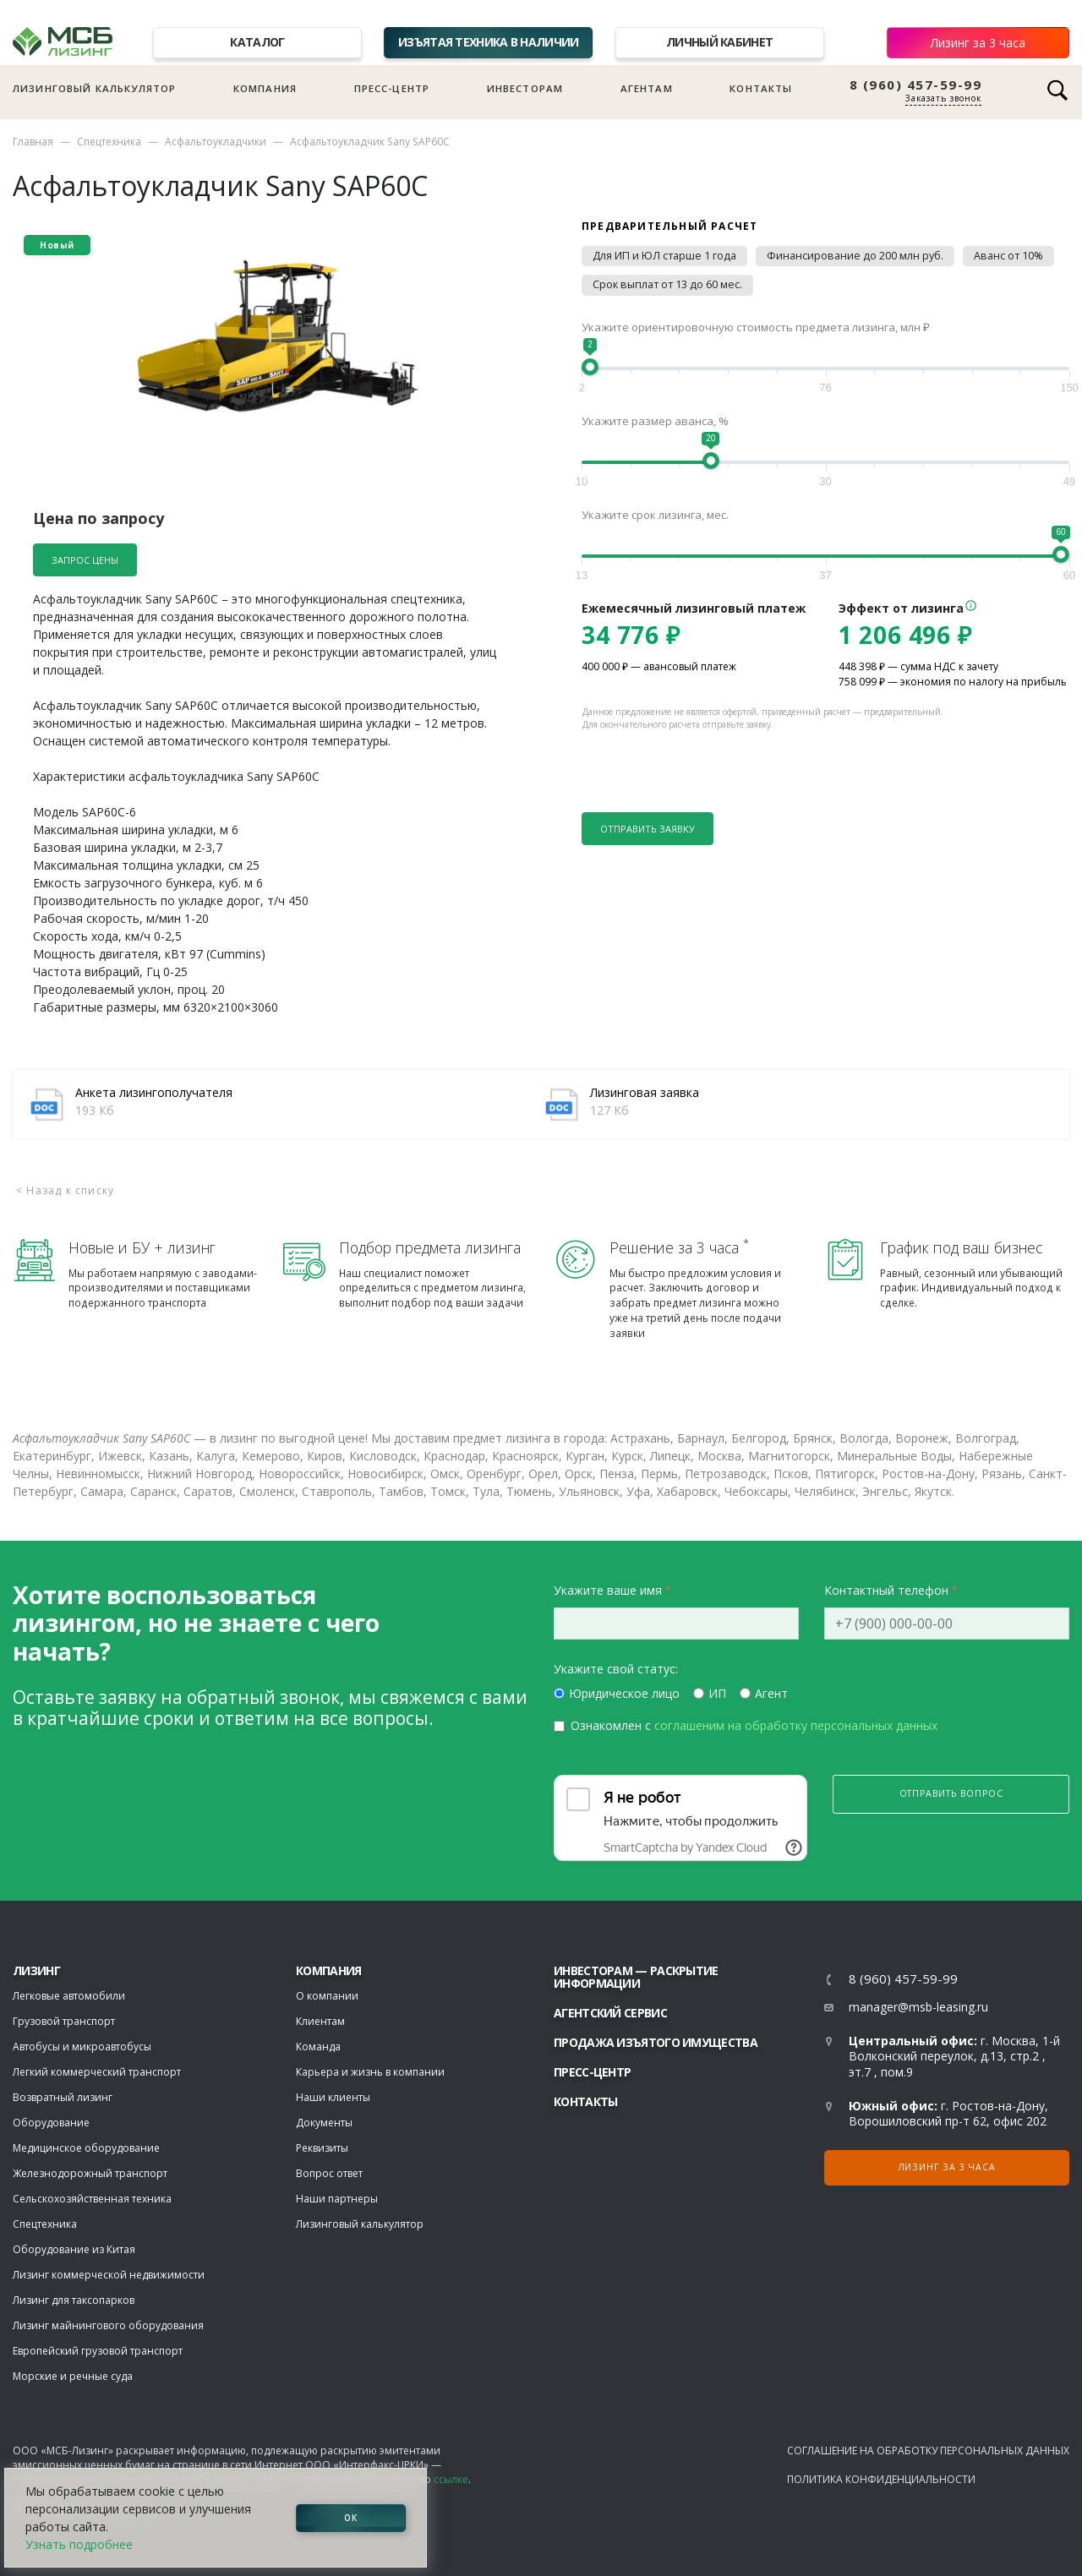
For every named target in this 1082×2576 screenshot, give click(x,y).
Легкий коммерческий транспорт (97, 2072)
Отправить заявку (647, 828)
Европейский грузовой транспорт (98, 2351)
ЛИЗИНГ (36, 1970)
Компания (265, 88)
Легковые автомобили (69, 1996)
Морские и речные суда (73, 2376)
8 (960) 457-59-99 (916, 85)
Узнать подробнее (79, 2544)
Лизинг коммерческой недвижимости (109, 2275)
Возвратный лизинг (62, 2097)
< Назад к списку (65, 1190)
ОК (351, 2518)
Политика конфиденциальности (881, 2479)
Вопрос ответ (329, 2173)
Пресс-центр (392, 88)
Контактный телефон (886, 1590)
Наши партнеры (337, 2198)
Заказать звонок (943, 98)
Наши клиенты (333, 2097)
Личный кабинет (719, 42)
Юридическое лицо (624, 1693)
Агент (771, 1693)
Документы (324, 2122)
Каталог (257, 42)
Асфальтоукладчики (215, 141)
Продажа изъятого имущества (655, 2042)
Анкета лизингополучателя (153, 1092)
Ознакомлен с (754, 1725)
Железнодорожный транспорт (90, 2173)
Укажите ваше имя (608, 1590)
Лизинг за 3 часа (978, 43)
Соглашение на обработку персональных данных (928, 2450)
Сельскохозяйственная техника (92, 2198)
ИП (717, 1693)
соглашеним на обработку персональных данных (795, 1725)
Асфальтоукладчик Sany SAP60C (370, 141)
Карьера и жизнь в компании (370, 2072)
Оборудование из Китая (74, 2249)
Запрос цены (85, 560)
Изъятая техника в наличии (488, 42)
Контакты (761, 88)
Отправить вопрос (951, 1793)
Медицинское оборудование (86, 2148)
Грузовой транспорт (64, 2021)
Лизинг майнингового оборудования (108, 2325)
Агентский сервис (610, 2013)
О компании (327, 1996)
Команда (318, 2046)
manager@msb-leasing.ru (918, 2007)
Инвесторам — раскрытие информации (636, 1976)
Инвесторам (525, 88)
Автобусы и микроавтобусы (82, 2046)
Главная (33, 141)
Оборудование (51, 2122)
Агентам (646, 88)
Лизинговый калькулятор (94, 88)
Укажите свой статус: (616, 1669)
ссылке (451, 2479)
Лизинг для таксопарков (73, 2300)
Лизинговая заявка (644, 1092)
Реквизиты (322, 2148)
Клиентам (320, 2021)
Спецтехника (109, 141)
